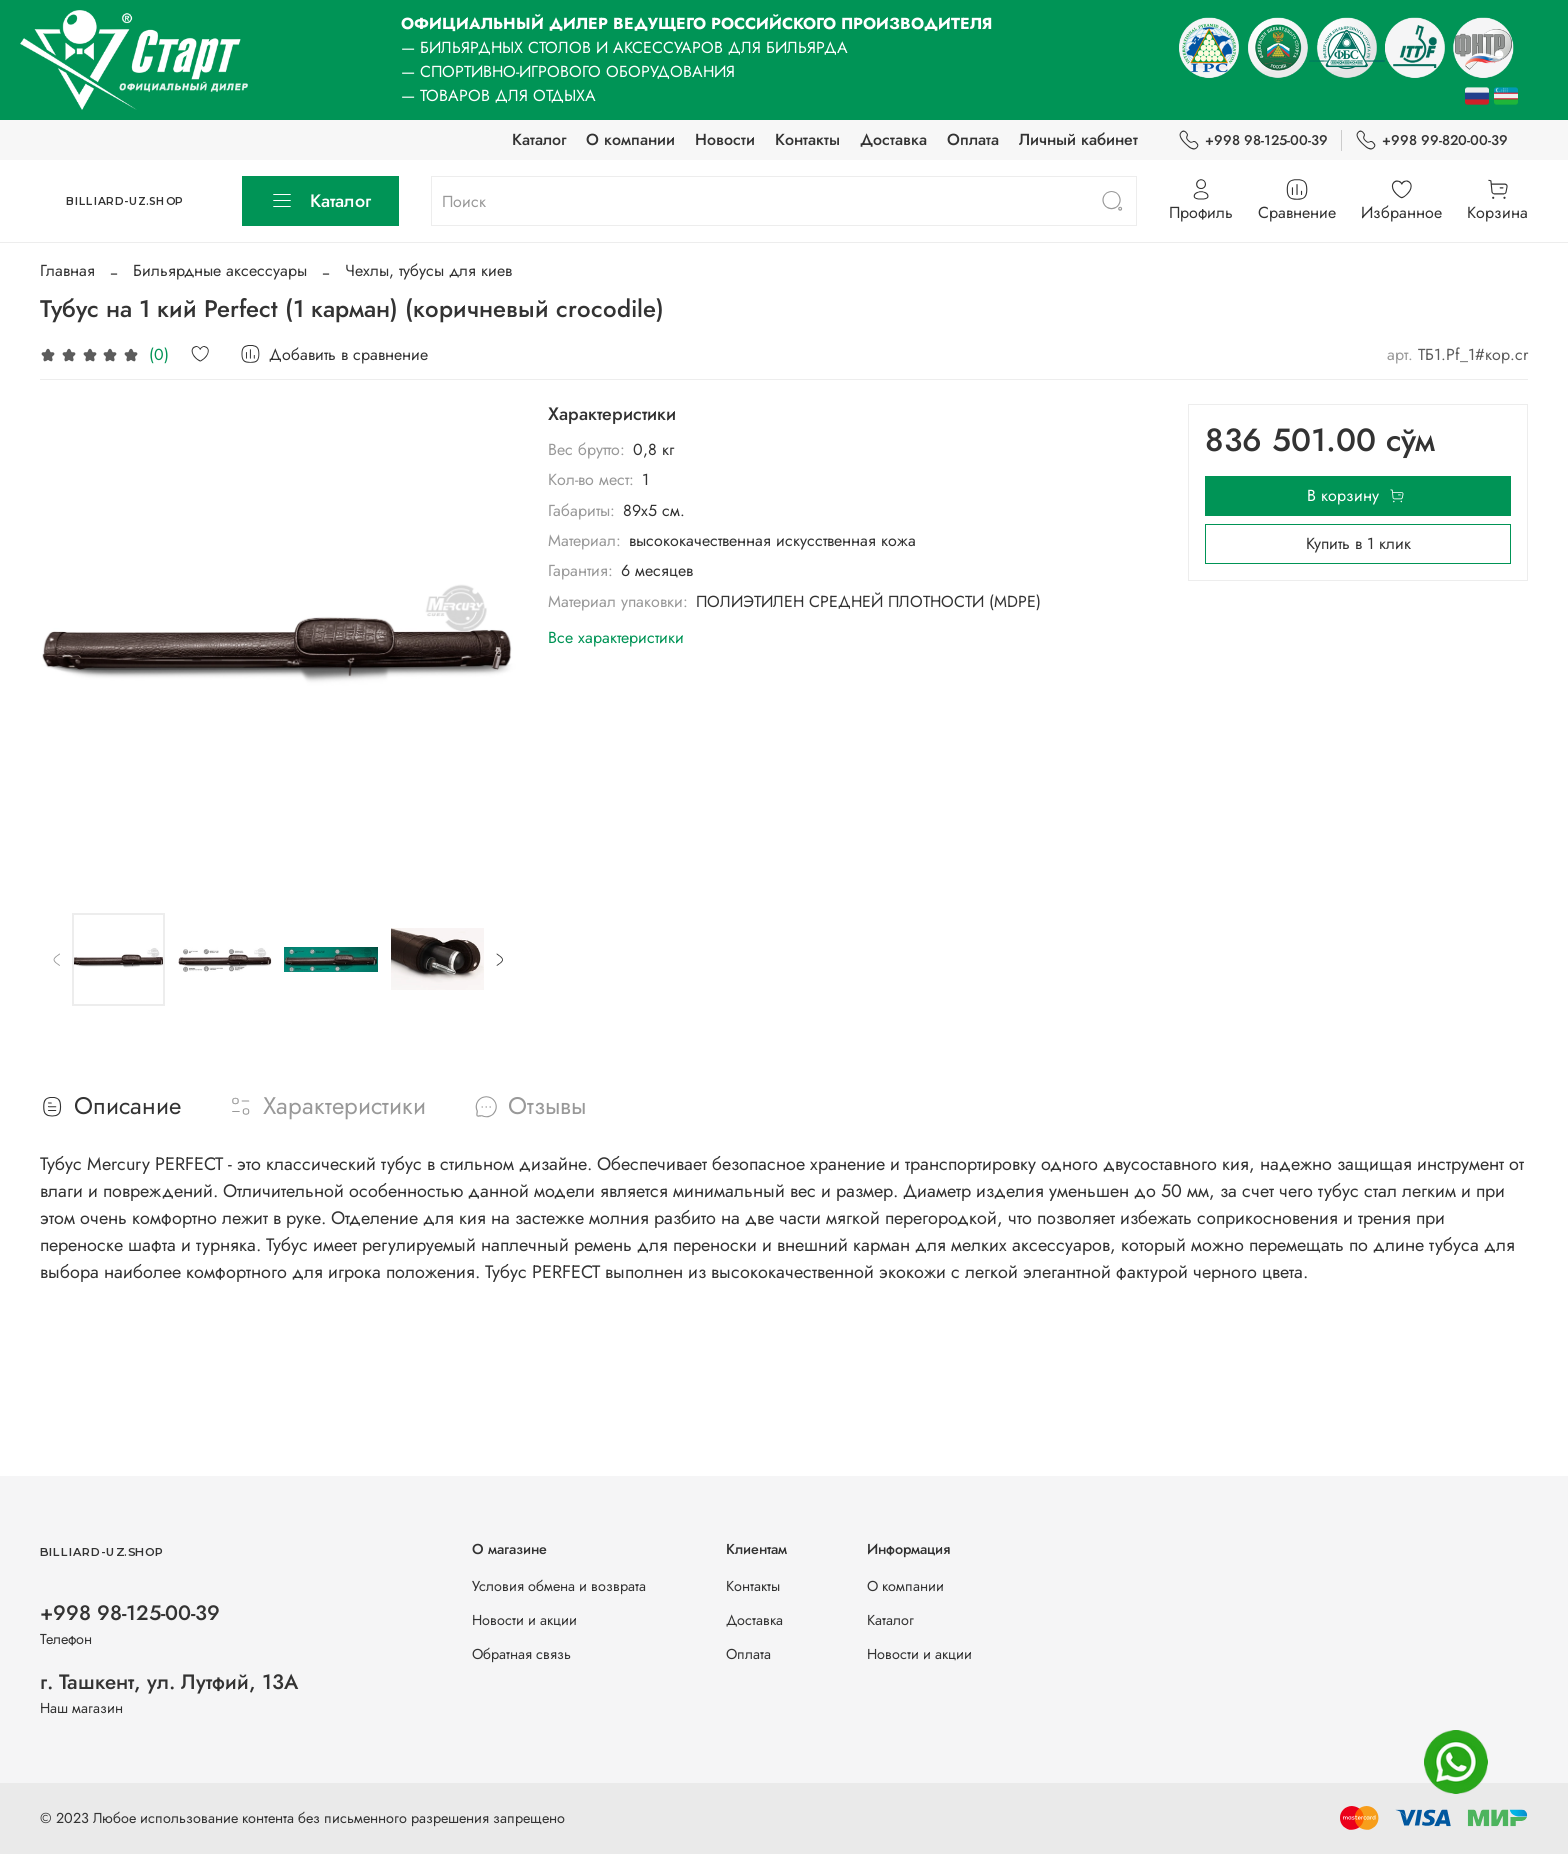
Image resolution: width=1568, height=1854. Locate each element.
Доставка (893, 139)
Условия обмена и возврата (559, 1586)
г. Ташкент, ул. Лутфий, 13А (169, 1682)
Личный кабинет (1078, 139)
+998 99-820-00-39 (1431, 140)
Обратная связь (521, 1654)
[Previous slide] (57, 959)
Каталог (539, 139)
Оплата (973, 139)
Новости (725, 139)
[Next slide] (499, 959)
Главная (67, 270)
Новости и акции (524, 1620)
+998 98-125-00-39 (1253, 140)
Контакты (807, 139)
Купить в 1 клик (1358, 543)
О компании (630, 139)
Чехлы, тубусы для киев (428, 270)
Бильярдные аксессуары (220, 270)
